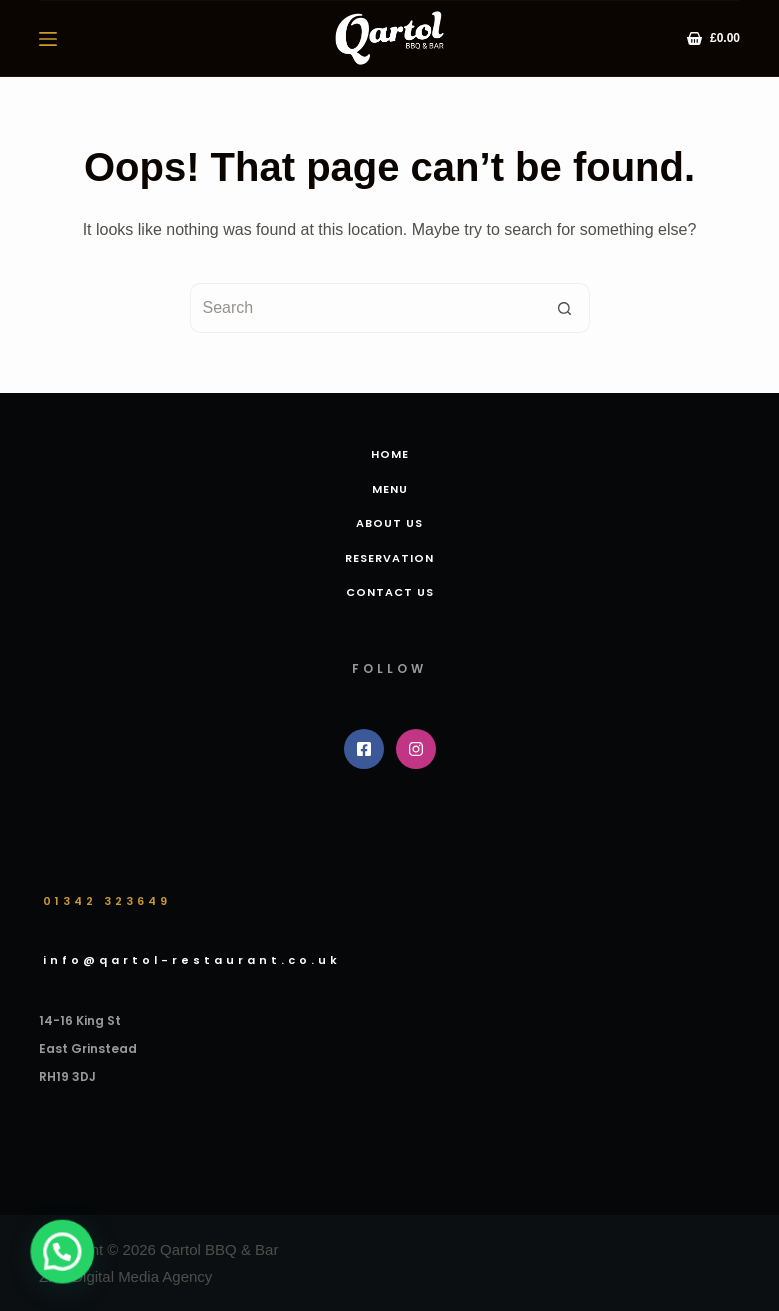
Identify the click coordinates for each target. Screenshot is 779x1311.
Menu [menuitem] (390, 489)
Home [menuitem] (390, 454)
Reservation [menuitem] (389, 558)
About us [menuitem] (389, 523)
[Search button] (565, 308)
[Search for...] (365, 308)
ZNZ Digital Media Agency (125, 1276)
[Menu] (48, 39)
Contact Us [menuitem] (390, 592)
